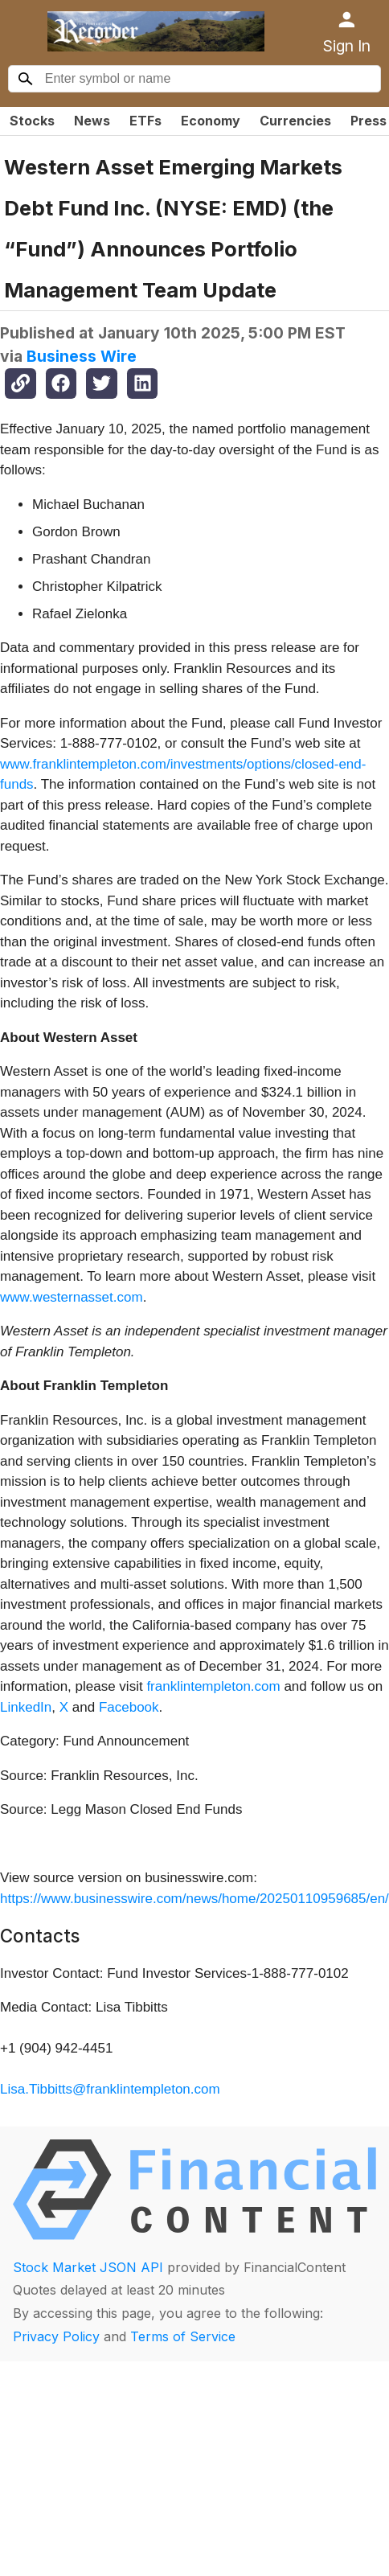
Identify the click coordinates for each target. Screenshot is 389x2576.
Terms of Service (182, 2336)
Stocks (32, 121)
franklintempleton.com (213, 1686)
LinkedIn (25, 1707)
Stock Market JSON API (88, 2267)
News (92, 121)
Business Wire (82, 356)
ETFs (145, 121)
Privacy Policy (56, 2336)
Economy (210, 121)
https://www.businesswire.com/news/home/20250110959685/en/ (194, 1898)
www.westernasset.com (71, 1297)
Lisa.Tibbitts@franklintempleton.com (110, 2089)
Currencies (295, 121)
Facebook (129, 1707)
